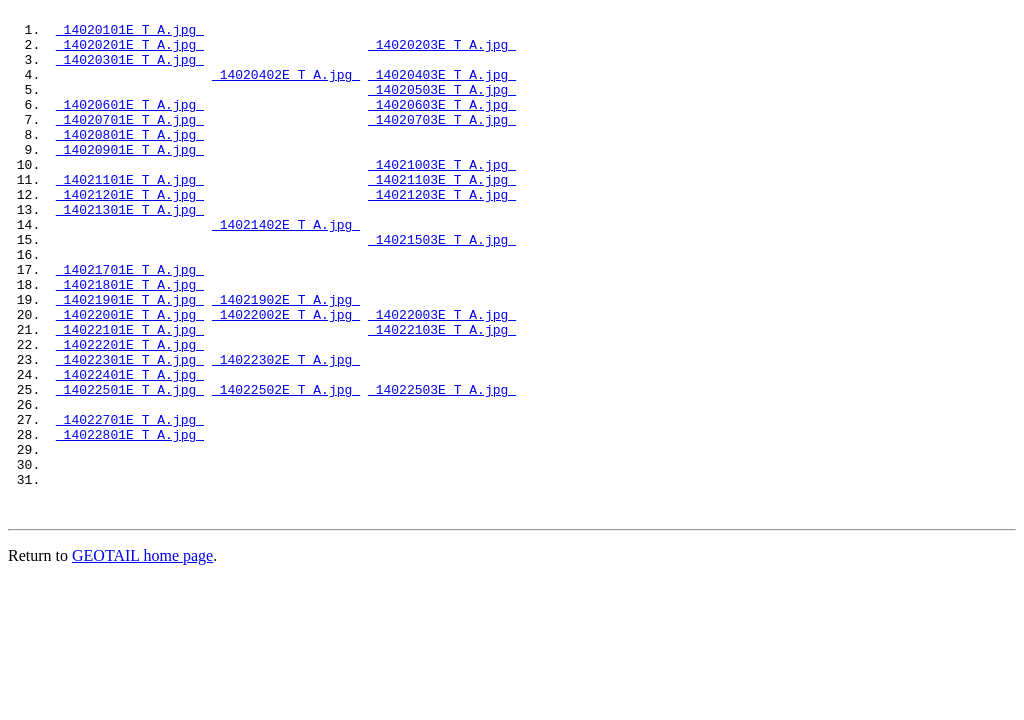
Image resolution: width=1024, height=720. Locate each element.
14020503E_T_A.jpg (442, 107)
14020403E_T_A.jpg (442, 89)
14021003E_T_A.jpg (442, 197)
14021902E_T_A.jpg (286, 359)
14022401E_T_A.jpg (130, 449)
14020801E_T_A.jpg (130, 161)
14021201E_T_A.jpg (130, 233)
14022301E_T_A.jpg (130, 431)
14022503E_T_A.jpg (442, 467)
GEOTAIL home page (142, 654)
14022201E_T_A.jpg (130, 413)
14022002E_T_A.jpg (286, 377)
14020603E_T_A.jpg (442, 125)
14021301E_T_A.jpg (130, 251)
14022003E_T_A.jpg (442, 377)
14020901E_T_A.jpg (130, 179)
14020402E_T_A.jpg (286, 89)
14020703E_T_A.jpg (442, 143)
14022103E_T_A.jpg (442, 395)
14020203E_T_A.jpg (442, 53)
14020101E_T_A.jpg (130, 35)
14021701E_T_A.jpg (130, 323)
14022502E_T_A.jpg (286, 467)
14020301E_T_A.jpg (130, 71)
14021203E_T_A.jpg (442, 233)
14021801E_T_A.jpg (130, 341)
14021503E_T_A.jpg (442, 287)
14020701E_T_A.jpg (130, 143)
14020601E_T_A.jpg (130, 125)
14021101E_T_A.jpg (130, 215)
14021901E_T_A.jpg (130, 359)
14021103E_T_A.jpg (442, 215)
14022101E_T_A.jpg (130, 395)
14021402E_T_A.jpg (286, 269)
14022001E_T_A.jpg (130, 377)
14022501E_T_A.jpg (130, 467)
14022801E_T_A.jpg (130, 521)
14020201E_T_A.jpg (130, 53)
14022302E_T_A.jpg (286, 431)
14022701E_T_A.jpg (130, 503)
